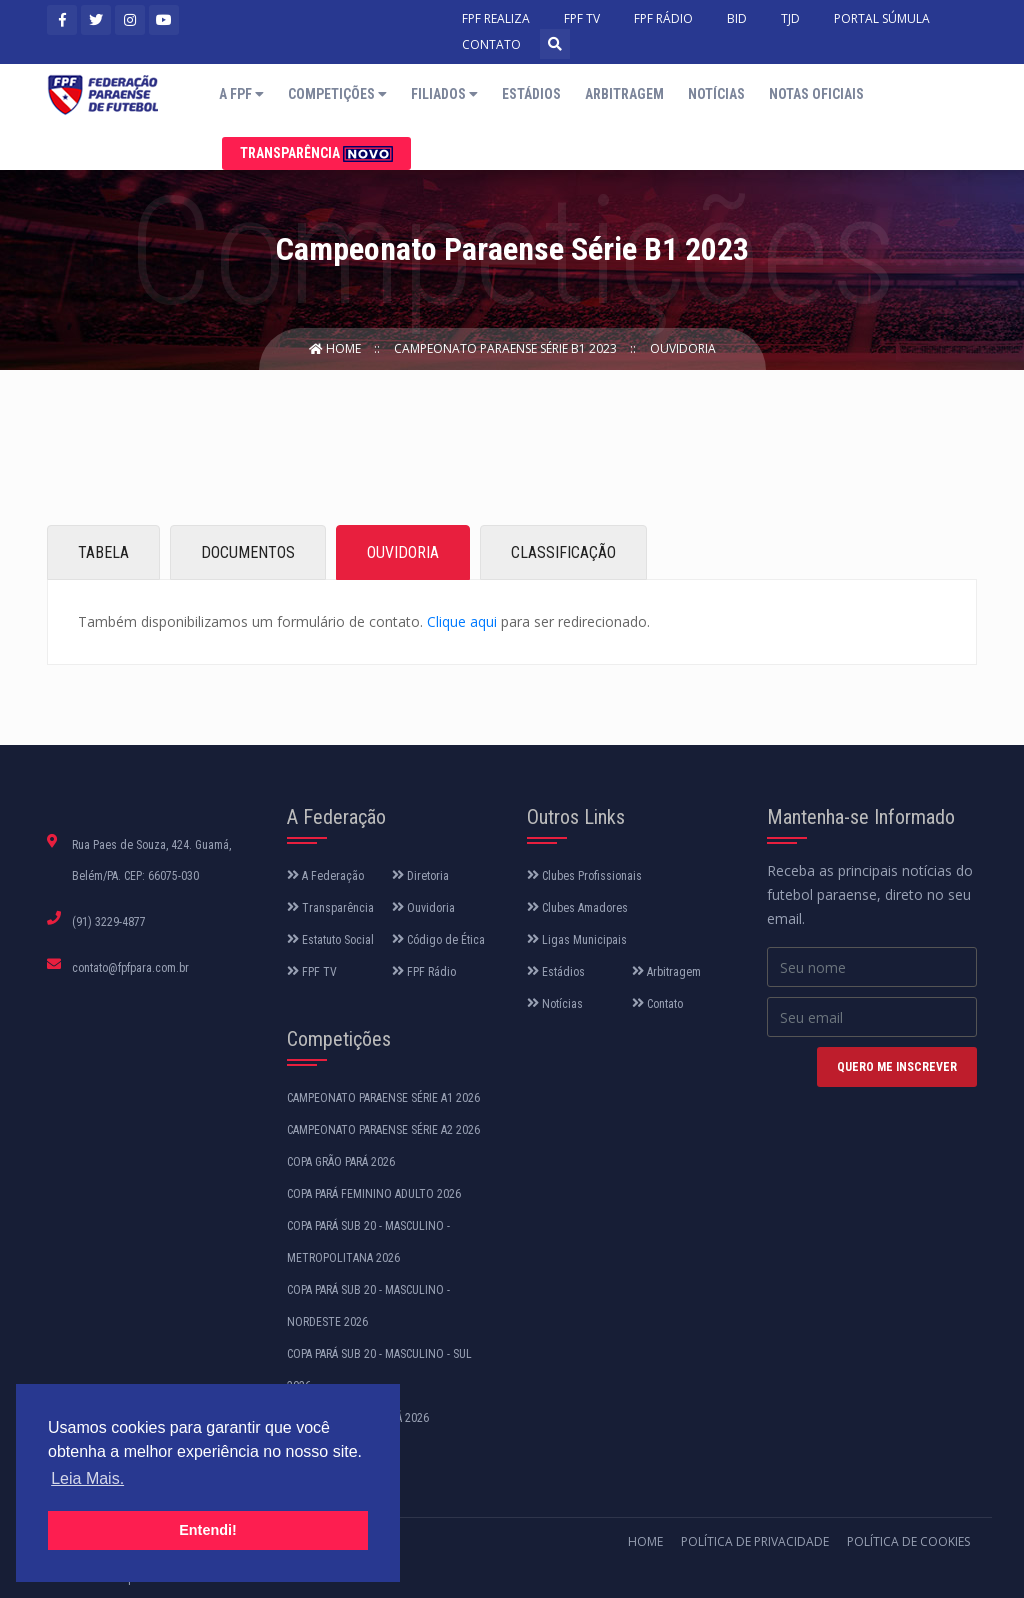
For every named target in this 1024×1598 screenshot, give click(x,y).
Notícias (716, 94)
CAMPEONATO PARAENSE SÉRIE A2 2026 (383, 1130)
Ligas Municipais (577, 940)
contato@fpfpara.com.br (130, 968)
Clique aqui (462, 621)
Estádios (531, 94)
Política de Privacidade (755, 1541)
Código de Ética (438, 940)
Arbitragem (624, 94)
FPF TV (582, 18)
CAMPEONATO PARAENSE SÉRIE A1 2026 (383, 1098)
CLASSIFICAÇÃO (563, 552)
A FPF (241, 94)
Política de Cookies (908, 1541)
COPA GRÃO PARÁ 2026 (341, 1162)
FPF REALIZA (496, 18)
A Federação (325, 876)
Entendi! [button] (208, 1530)
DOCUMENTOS (248, 552)
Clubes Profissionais (584, 876)
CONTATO (491, 44)
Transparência (316, 153)
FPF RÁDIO (663, 18)
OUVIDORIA (403, 552)
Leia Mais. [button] (87, 1478)
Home (336, 348)
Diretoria (420, 876)
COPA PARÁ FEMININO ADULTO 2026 (374, 1194)
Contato (657, 1004)
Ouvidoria (683, 348)
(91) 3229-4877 (109, 922)
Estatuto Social (330, 940)
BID (737, 18)
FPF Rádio (424, 972)
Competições (337, 94)
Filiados (444, 94)
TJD (790, 18)
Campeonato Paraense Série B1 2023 (507, 348)
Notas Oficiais (816, 94)
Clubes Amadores (577, 908)
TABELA (103, 552)
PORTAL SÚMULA (882, 18)
